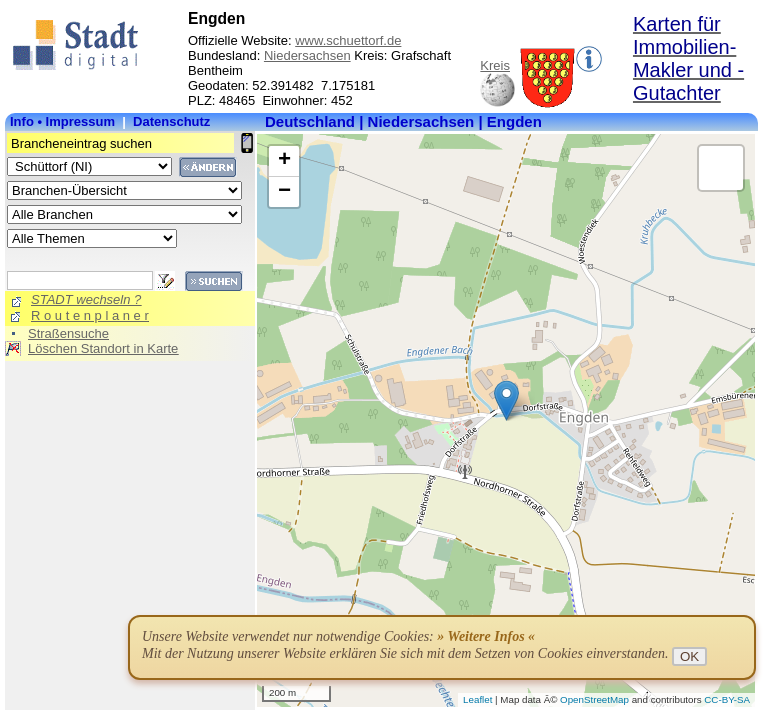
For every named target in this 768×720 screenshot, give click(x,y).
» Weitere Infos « (486, 636)
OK (689, 656)
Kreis (495, 65)
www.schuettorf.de (348, 40)
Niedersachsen (307, 55)
